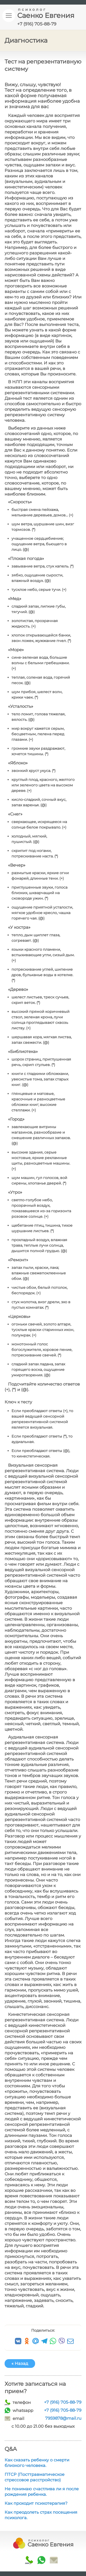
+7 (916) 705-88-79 (62, 2402)
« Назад (19, 2363)
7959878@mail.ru (63, 2418)
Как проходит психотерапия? (36, 2503)
